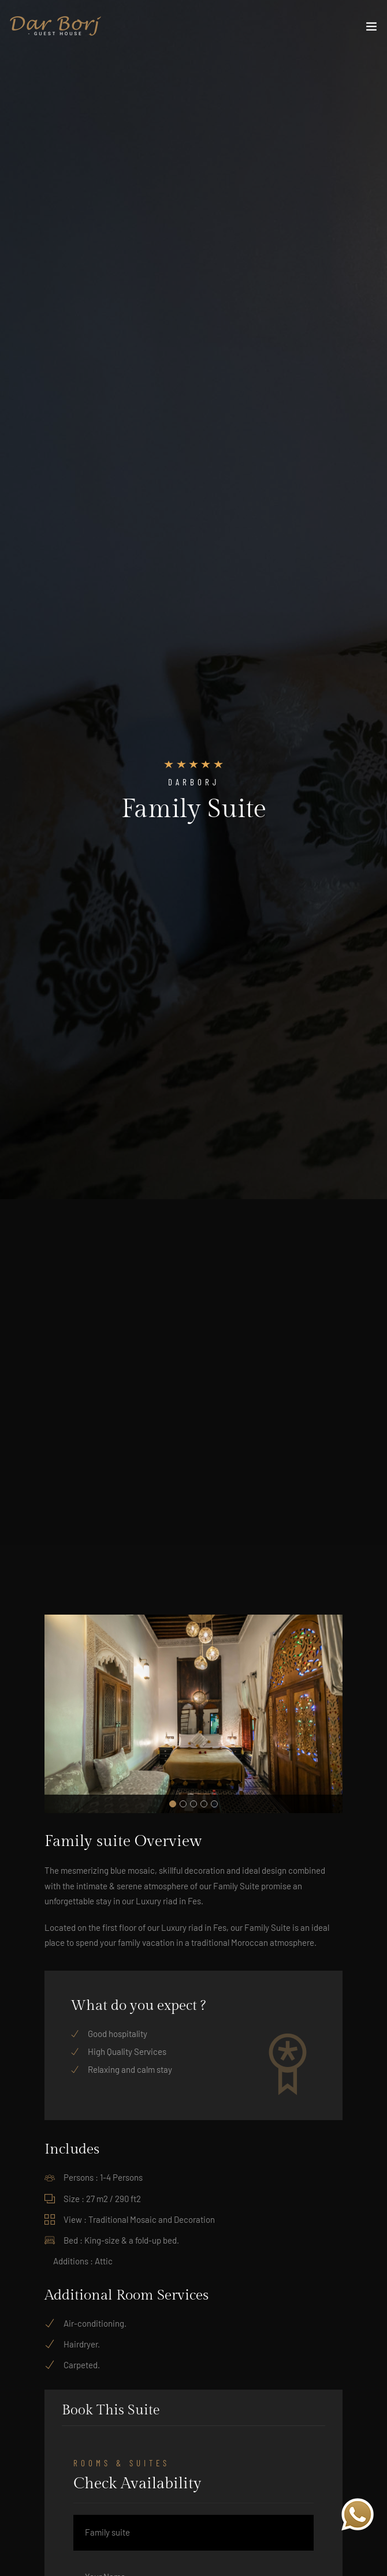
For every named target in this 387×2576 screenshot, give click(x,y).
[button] (173, 1803)
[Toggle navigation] (371, 29)
